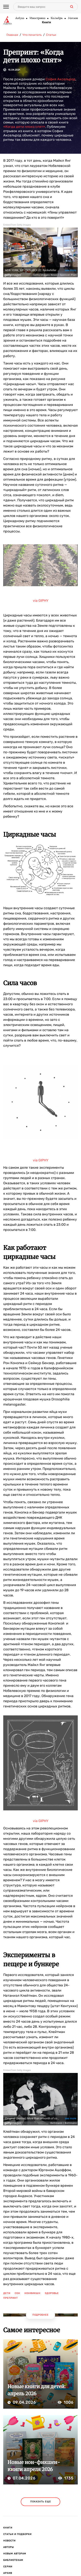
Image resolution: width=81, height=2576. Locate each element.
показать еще (40, 2501)
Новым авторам (14, 2553)
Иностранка (37, 18)
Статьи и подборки (17, 2534)
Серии (7, 2566)
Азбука (19, 18)
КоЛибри (56, 18)
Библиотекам (13, 2560)
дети (6, 2293)
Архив (7, 2573)
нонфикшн (32, 2293)
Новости (9, 2540)
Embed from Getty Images (17, 224)
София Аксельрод (60, 79)
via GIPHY (40, 600)
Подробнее (40, 2314)
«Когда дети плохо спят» (24, 127)
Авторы (8, 2547)
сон (17, 2293)
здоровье (52, 2293)
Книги (46, 22)
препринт (10, 2298)
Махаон (73, 18)
